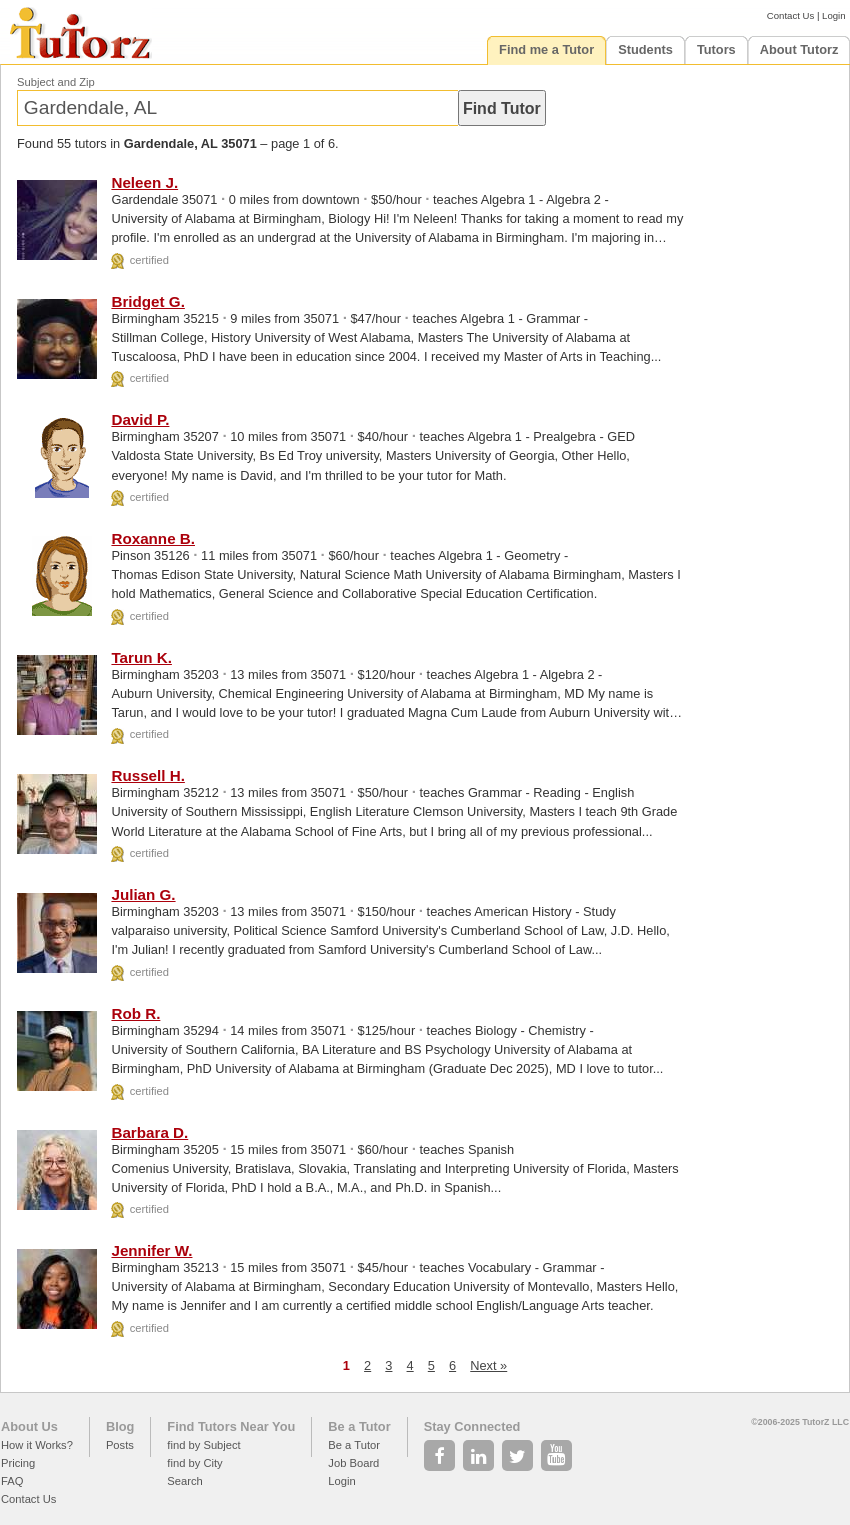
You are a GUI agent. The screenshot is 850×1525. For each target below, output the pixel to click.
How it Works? (37, 1445)
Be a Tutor (359, 1426)
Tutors (716, 49)
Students (645, 49)
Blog (120, 1426)
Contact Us (790, 15)
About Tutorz (799, 49)
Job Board (353, 1463)
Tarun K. (141, 657)
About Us (29, 1426)
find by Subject (203, 1445)
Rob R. (135, 1013)
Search (184, 1481)
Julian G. (143, 894)
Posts (120, 1445)
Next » (488, 1365)
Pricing (18, 1463)
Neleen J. (144, 182)
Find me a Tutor (546, 49)
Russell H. (147, 775)
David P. (140, 419)
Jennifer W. (151, 1250)
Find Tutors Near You (231, 1426)
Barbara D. (149, 1132)
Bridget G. (147, 301)
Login (833, 15)
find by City (194, 1463)
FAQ (12, 1481)
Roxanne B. (153, 538)
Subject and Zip (56, 82)
